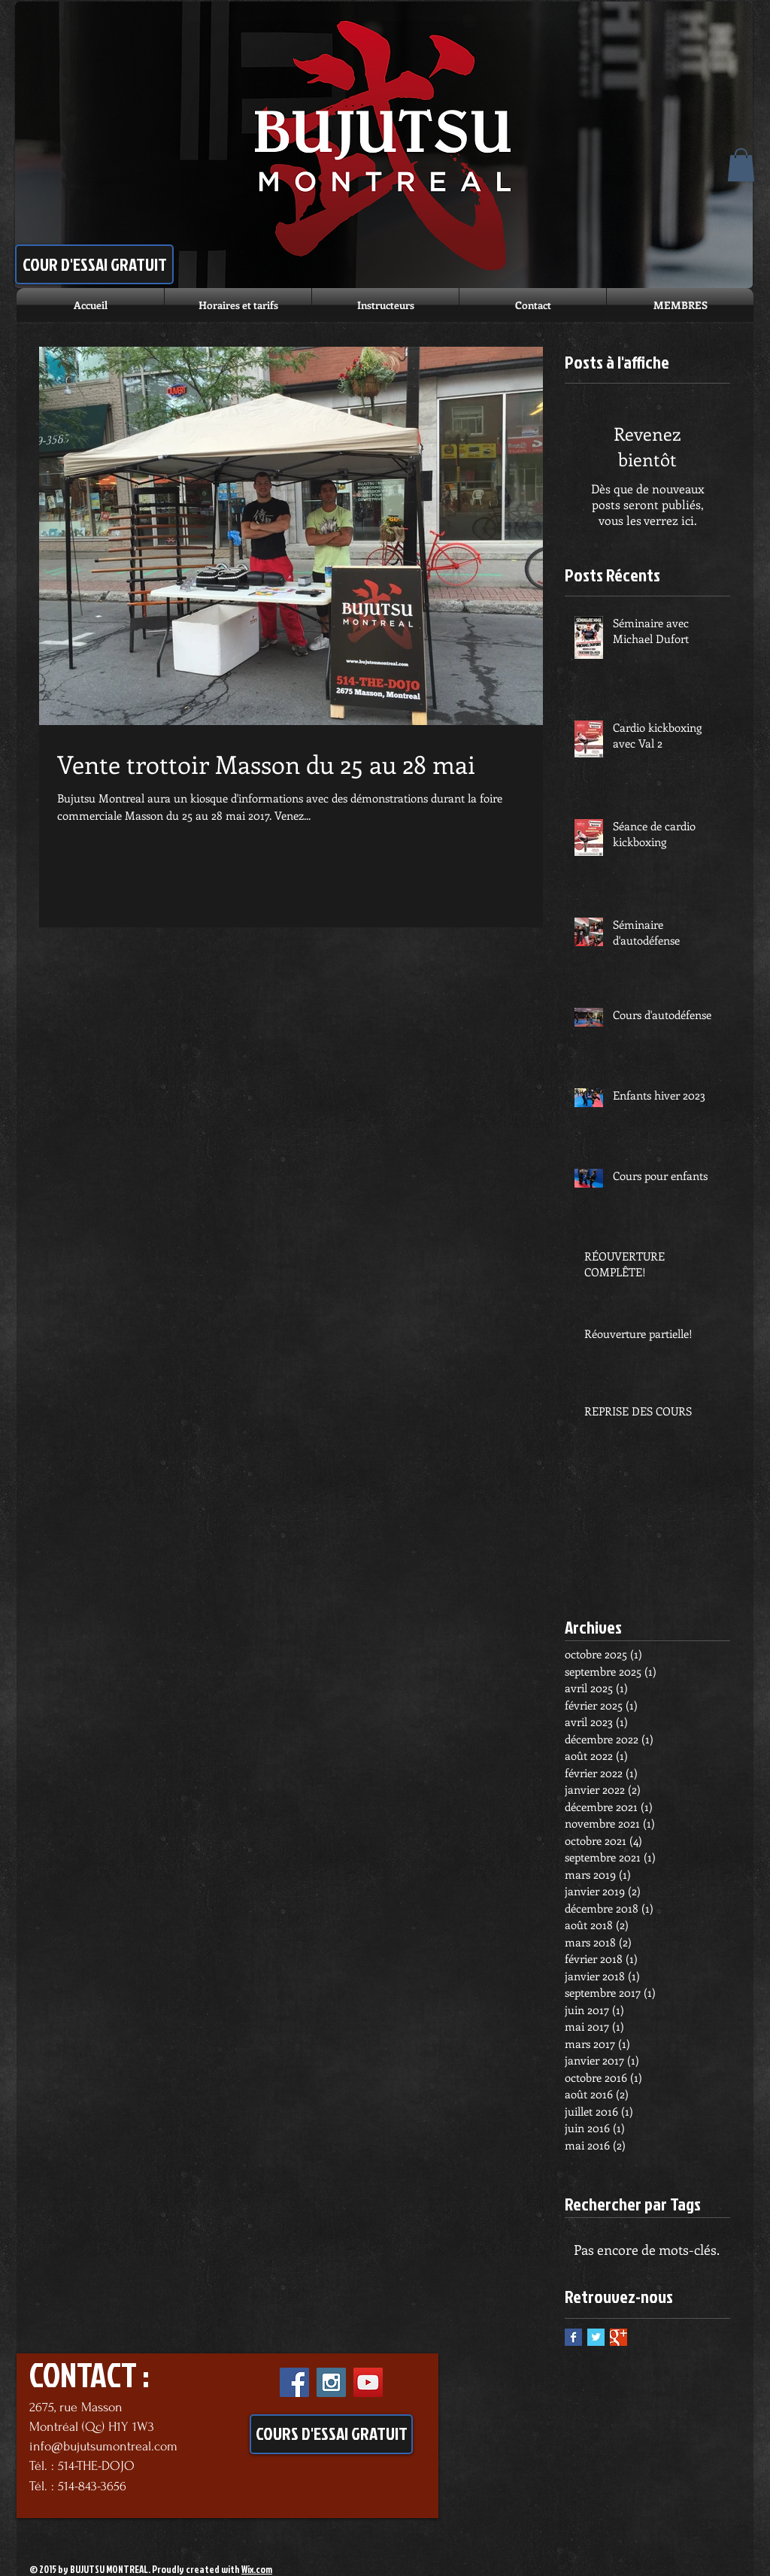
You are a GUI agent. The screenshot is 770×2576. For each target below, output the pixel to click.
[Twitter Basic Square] (596, 2337)
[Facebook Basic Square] (573, 2337)
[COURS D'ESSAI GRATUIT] (331, 2434)
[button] (741, 164)
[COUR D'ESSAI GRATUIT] (94, 264)
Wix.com (256, 2569)
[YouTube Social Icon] (368, 2382)
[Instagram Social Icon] (331, 2382)
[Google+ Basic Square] (618, 2337)
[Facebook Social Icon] (294, 2382)
